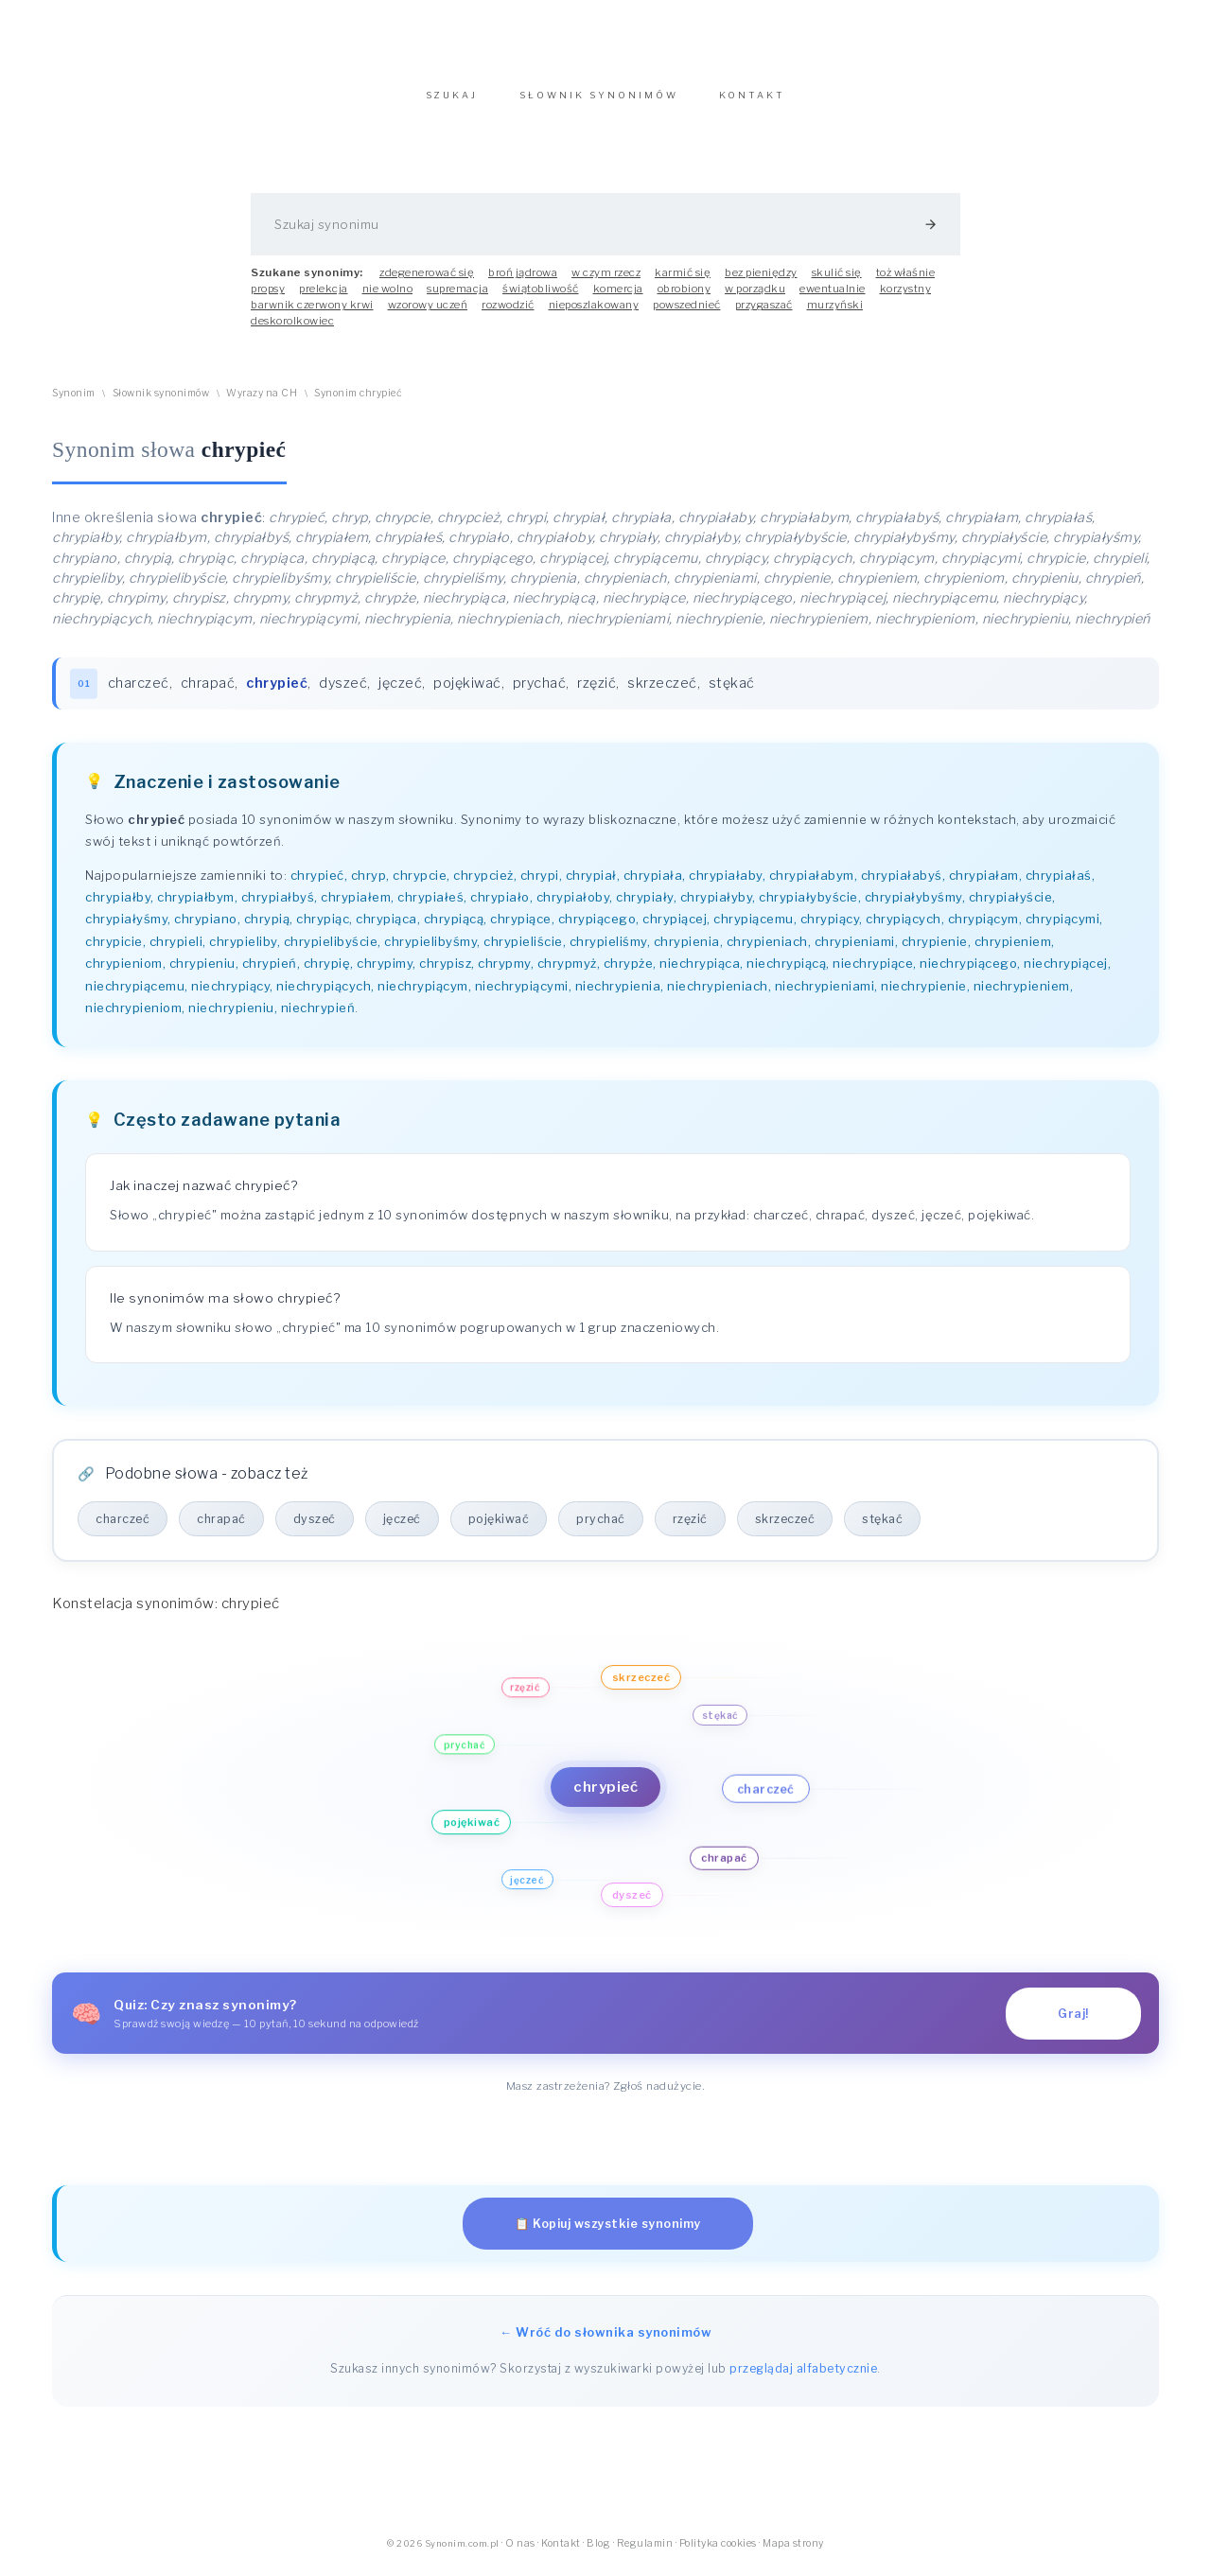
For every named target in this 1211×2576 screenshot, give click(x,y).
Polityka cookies (718, 2553)
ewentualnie (832, 298)
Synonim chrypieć (358, 402)
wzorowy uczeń (428, 314)
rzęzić (597, 692)
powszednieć (687, 314)
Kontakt (561, 2553)
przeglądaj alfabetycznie (803, 2378)
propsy (268, 298)
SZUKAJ (452, 104)
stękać (732, 692)
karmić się (683, 282)
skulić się (837, 282)
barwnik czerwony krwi (312, 314)
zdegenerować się (426, 282)
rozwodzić (508, 314)
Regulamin (645, 2553)
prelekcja (323, 298)
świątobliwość (540, 298)
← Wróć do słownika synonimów (605, 2341)
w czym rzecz (606, 282)
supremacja (457, 298)
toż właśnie (906, 282)
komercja (618, 298)
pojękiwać (468, 692)
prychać (540, 692)
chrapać (208, 692)
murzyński (835, 314)
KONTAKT (752, 104)
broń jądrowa (522, 282)
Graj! (1073, 2023)
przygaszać (764, 314)
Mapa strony (793, 2553)
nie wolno (387, 298)
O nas (520, 2553)
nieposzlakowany (594, 314)
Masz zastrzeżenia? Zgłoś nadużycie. (606, 2095)
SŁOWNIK (598, 104)
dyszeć (344, 692)
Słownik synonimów (161, 402)
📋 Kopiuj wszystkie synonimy (608, 2233)
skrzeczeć (663, 692)
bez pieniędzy (761, 282)
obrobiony (684, 298)
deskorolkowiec (292, 330)
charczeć (138, 692)
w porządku (755, 298)
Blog (598, 2553)
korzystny (906, 298)
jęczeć (401, 692)
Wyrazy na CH (261, 402)
